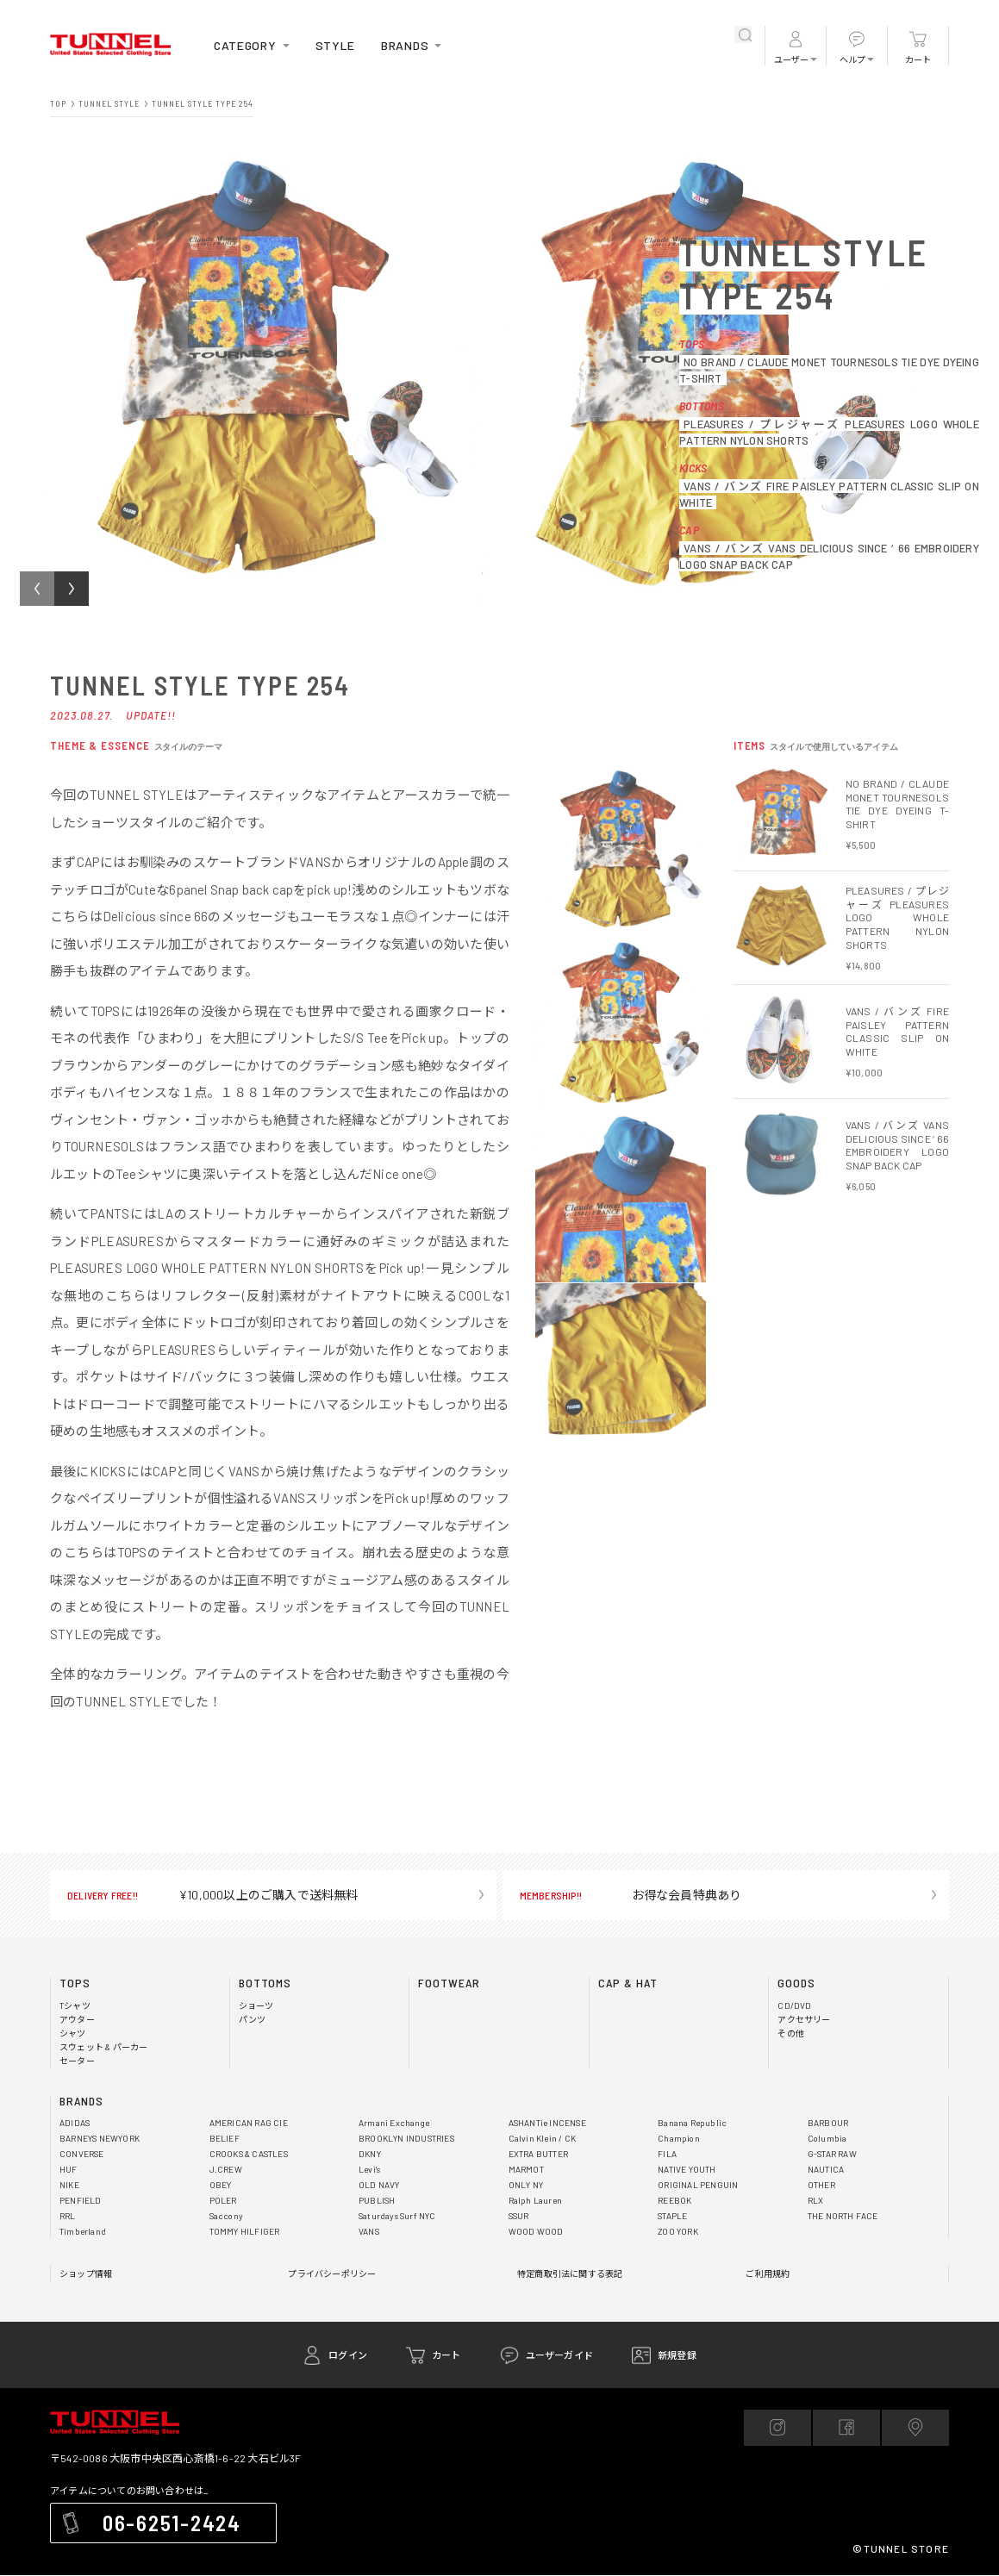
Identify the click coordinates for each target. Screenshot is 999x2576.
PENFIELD (81, 2200)
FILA (667, 2154)
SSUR (521, 2216)
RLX (816, 2200)
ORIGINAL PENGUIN (700, 2185)
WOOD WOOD (538, 2231)
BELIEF (224, 2138)
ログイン (347, 2355)
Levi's (370, 2169)
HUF (68, 2169)
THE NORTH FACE (846, 2216)
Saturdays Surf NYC (399, 2216)
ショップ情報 (85, 2274)
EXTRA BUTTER (542, 2154)
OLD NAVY (381, 2185)
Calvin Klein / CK (542, 2138)
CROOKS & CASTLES (254, 2154)
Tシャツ (75, 2006)
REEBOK (676, 2200)
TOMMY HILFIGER (247, 2231)
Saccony (226, 2216)
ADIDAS (75, 2123)
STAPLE (674, 2216)
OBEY (221, 2185)
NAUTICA (827, 2169)
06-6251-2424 (179, 2524)
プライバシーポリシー (332, 2274)
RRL (68, 2216)
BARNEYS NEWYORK (104, 2138)
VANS (370, 2231)
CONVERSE (84, 2154)
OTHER (823, 2185)
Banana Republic (692, 2123)
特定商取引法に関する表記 (569, 2274)
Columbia (827, 2138)
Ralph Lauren (535, 2200)
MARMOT (528, 2169)
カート (918, 60)
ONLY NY (527, 2185)
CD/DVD (794, 2006)
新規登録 (677, 2355)
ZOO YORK (681, 2231)
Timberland (81, 2231)
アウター (77, 2019)
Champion (678, 2138)
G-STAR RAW (836, 2154)
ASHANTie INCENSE (551, 2123)
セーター (77, 2061)
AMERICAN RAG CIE (252, 2123)
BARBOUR (830, 2123)
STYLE (344, 45)
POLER (224, 2200)
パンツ (252, 2019)
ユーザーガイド (559, 2355)
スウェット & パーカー (104, 2047)
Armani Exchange (394, 2123)
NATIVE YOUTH (690, 2169)
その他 (790, 2033)
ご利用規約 (768, 2274)
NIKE (69, 2185)
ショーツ (256, 2006)
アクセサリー (803, 2019)
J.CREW (226, 2169)
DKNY (371, 2154)
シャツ (72, 2033)
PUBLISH (377, 2200)
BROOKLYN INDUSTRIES (411, 2138)
